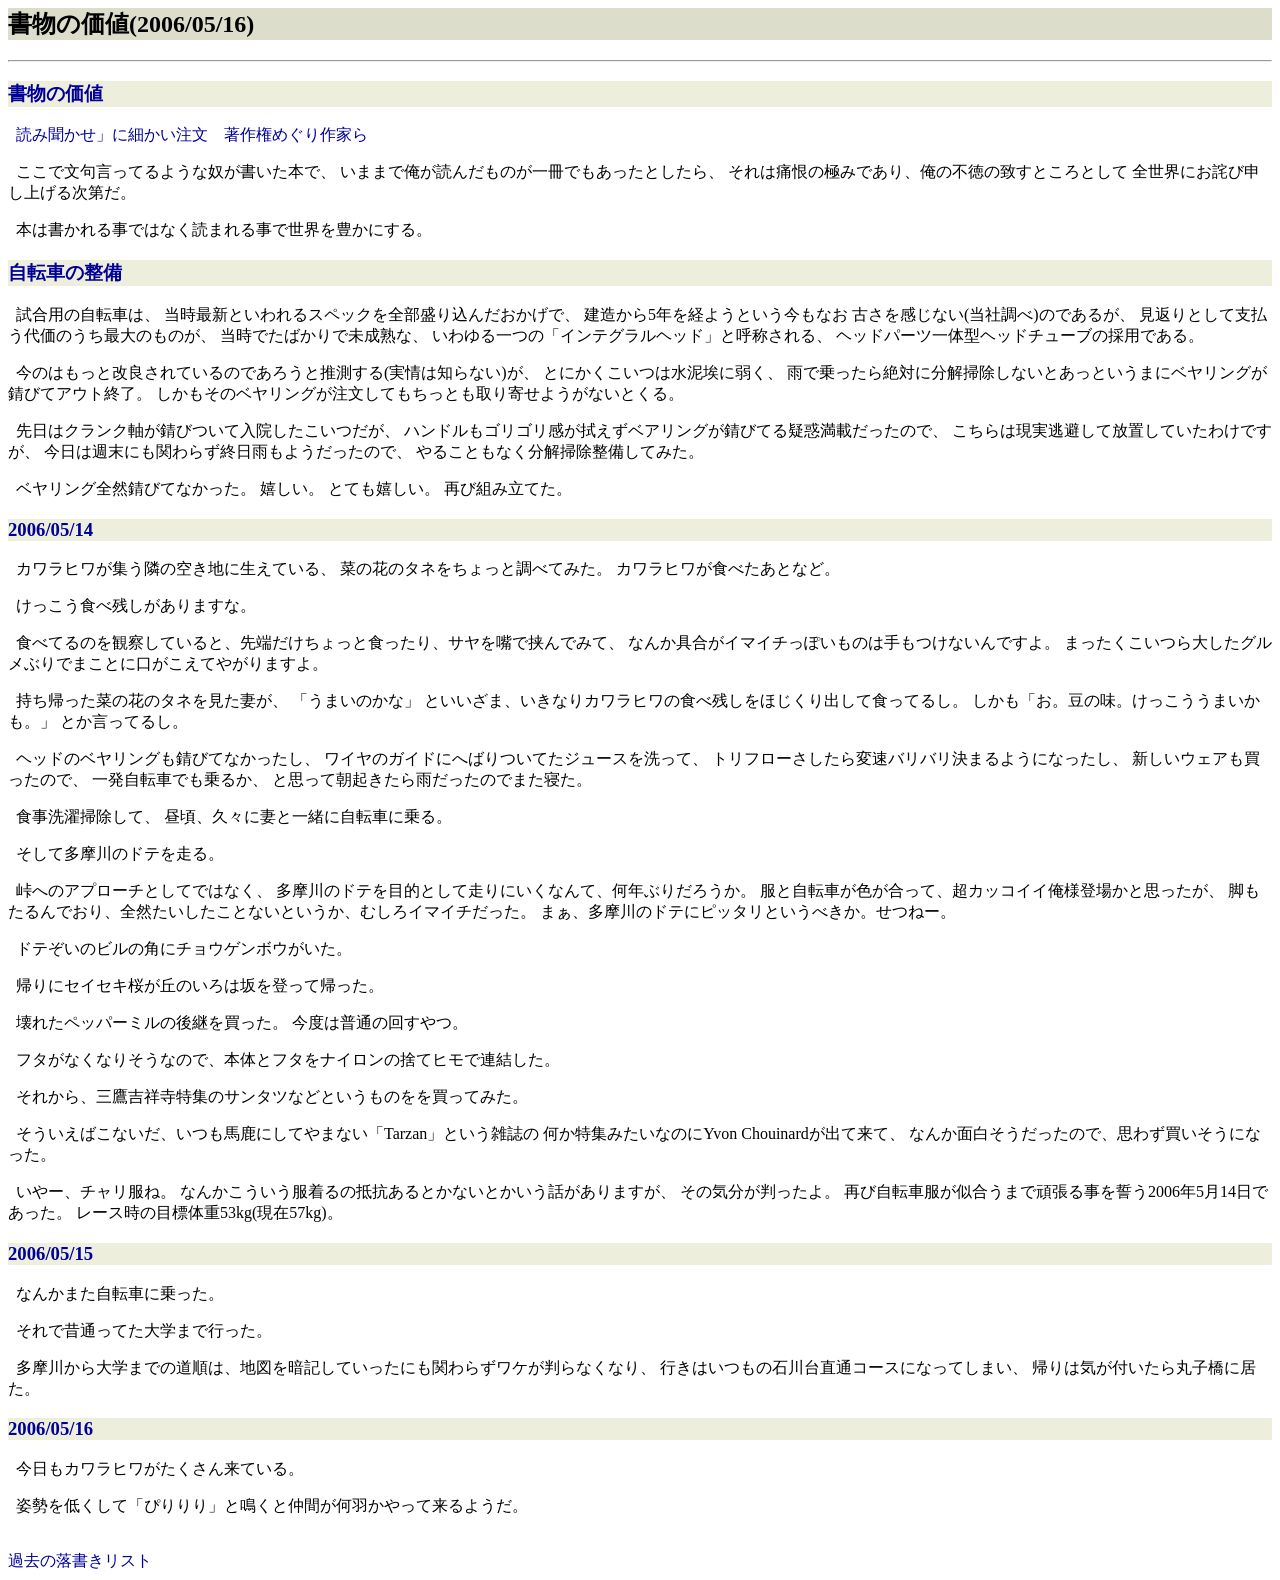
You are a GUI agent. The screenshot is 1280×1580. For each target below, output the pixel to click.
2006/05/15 (50, 1253)
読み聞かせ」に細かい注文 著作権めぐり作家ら (192, 134)
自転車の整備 (65, 272)
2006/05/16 (50, 1428)
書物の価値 (55, 93)
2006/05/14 (50, 529)
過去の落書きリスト (80, 1560)
